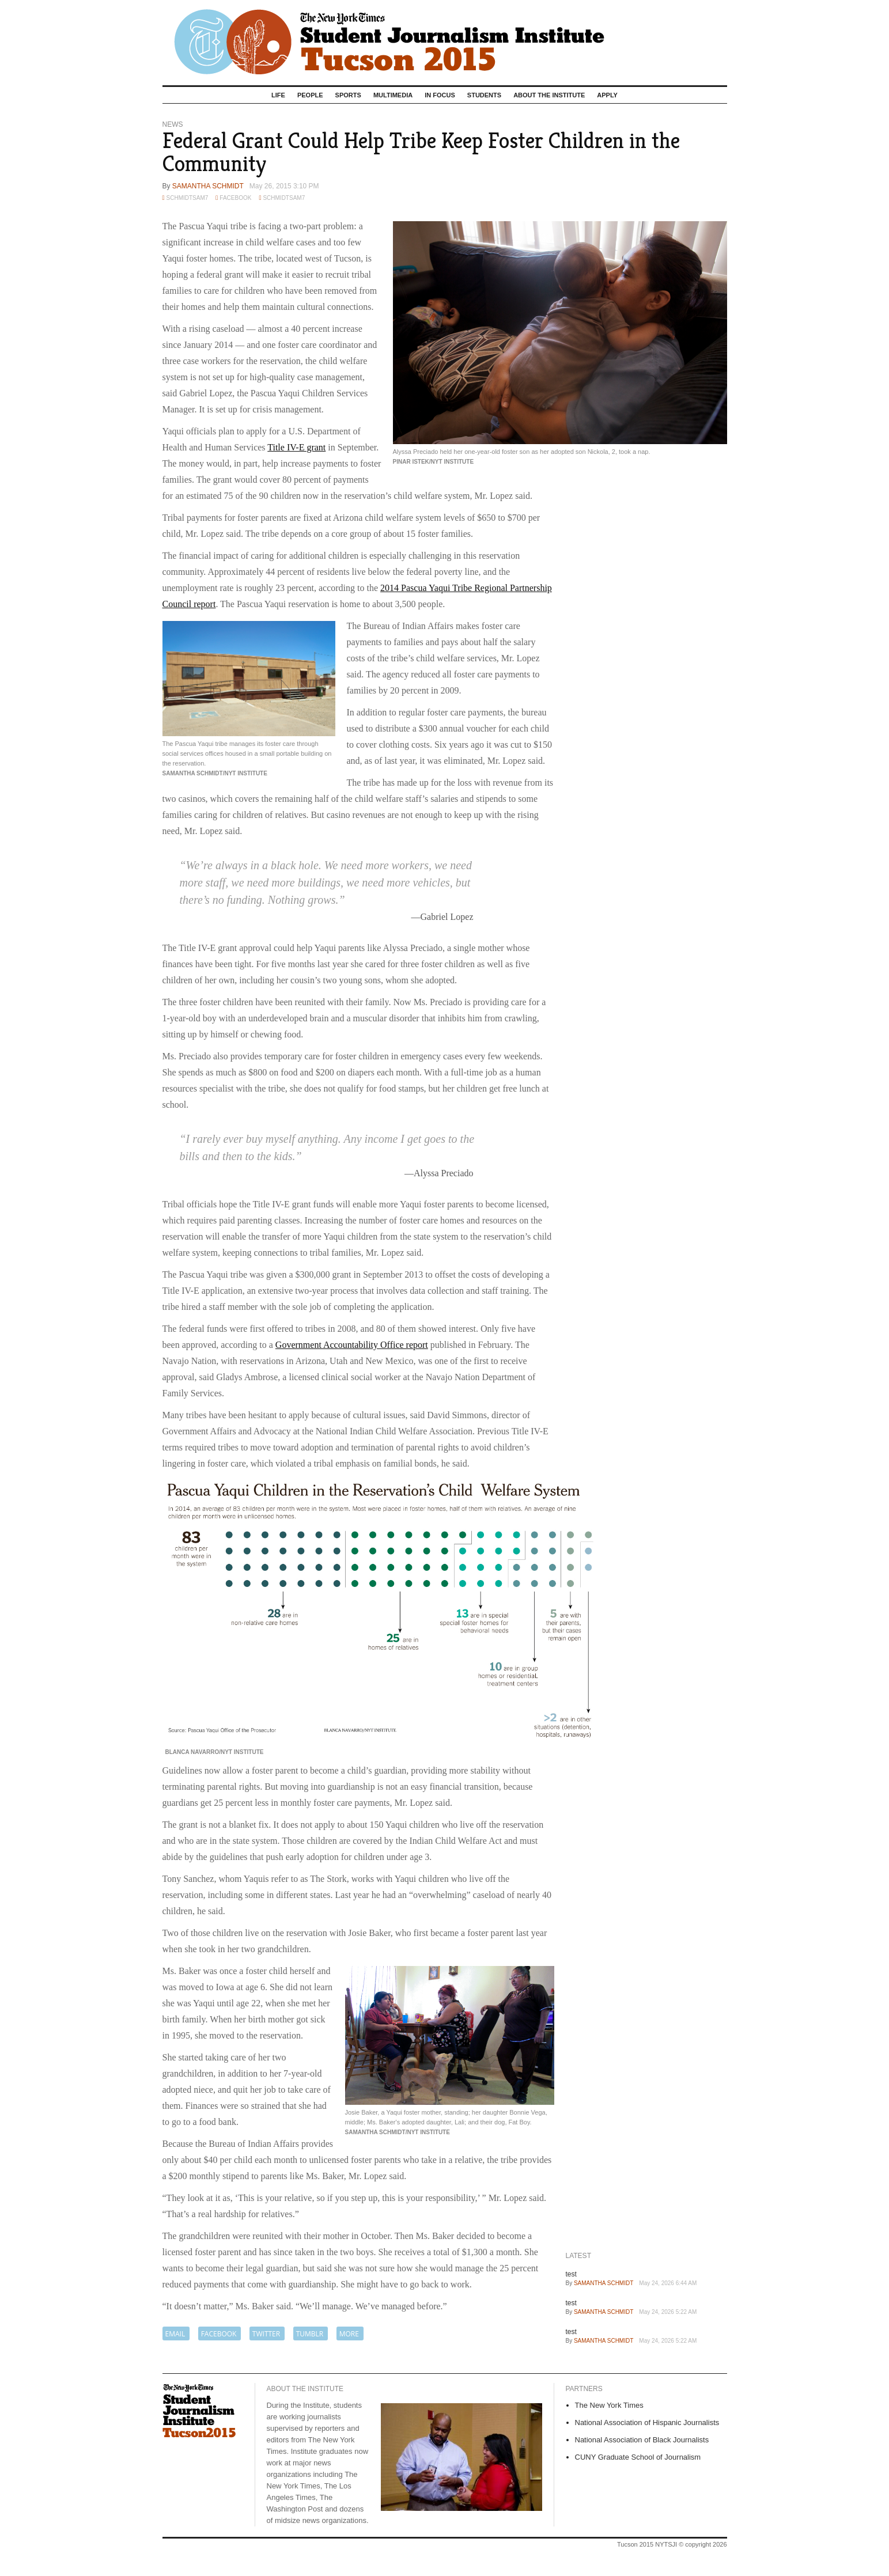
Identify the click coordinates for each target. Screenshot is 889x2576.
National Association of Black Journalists (642, 2439)
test (571, 2274)
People (310, 95)
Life (278, 95)
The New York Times (609, 2405)
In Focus (440, 95)
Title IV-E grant (296, 447)
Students (484, 95)
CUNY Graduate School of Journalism (638, 2457)
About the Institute (549, 95)
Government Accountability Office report (351, 1345)
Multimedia (393, 95)
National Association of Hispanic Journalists (647, 2422)
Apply (607, 95)
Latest (578, 2256)
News (172, 124)
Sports (348, 95)
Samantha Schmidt (208, 186)
